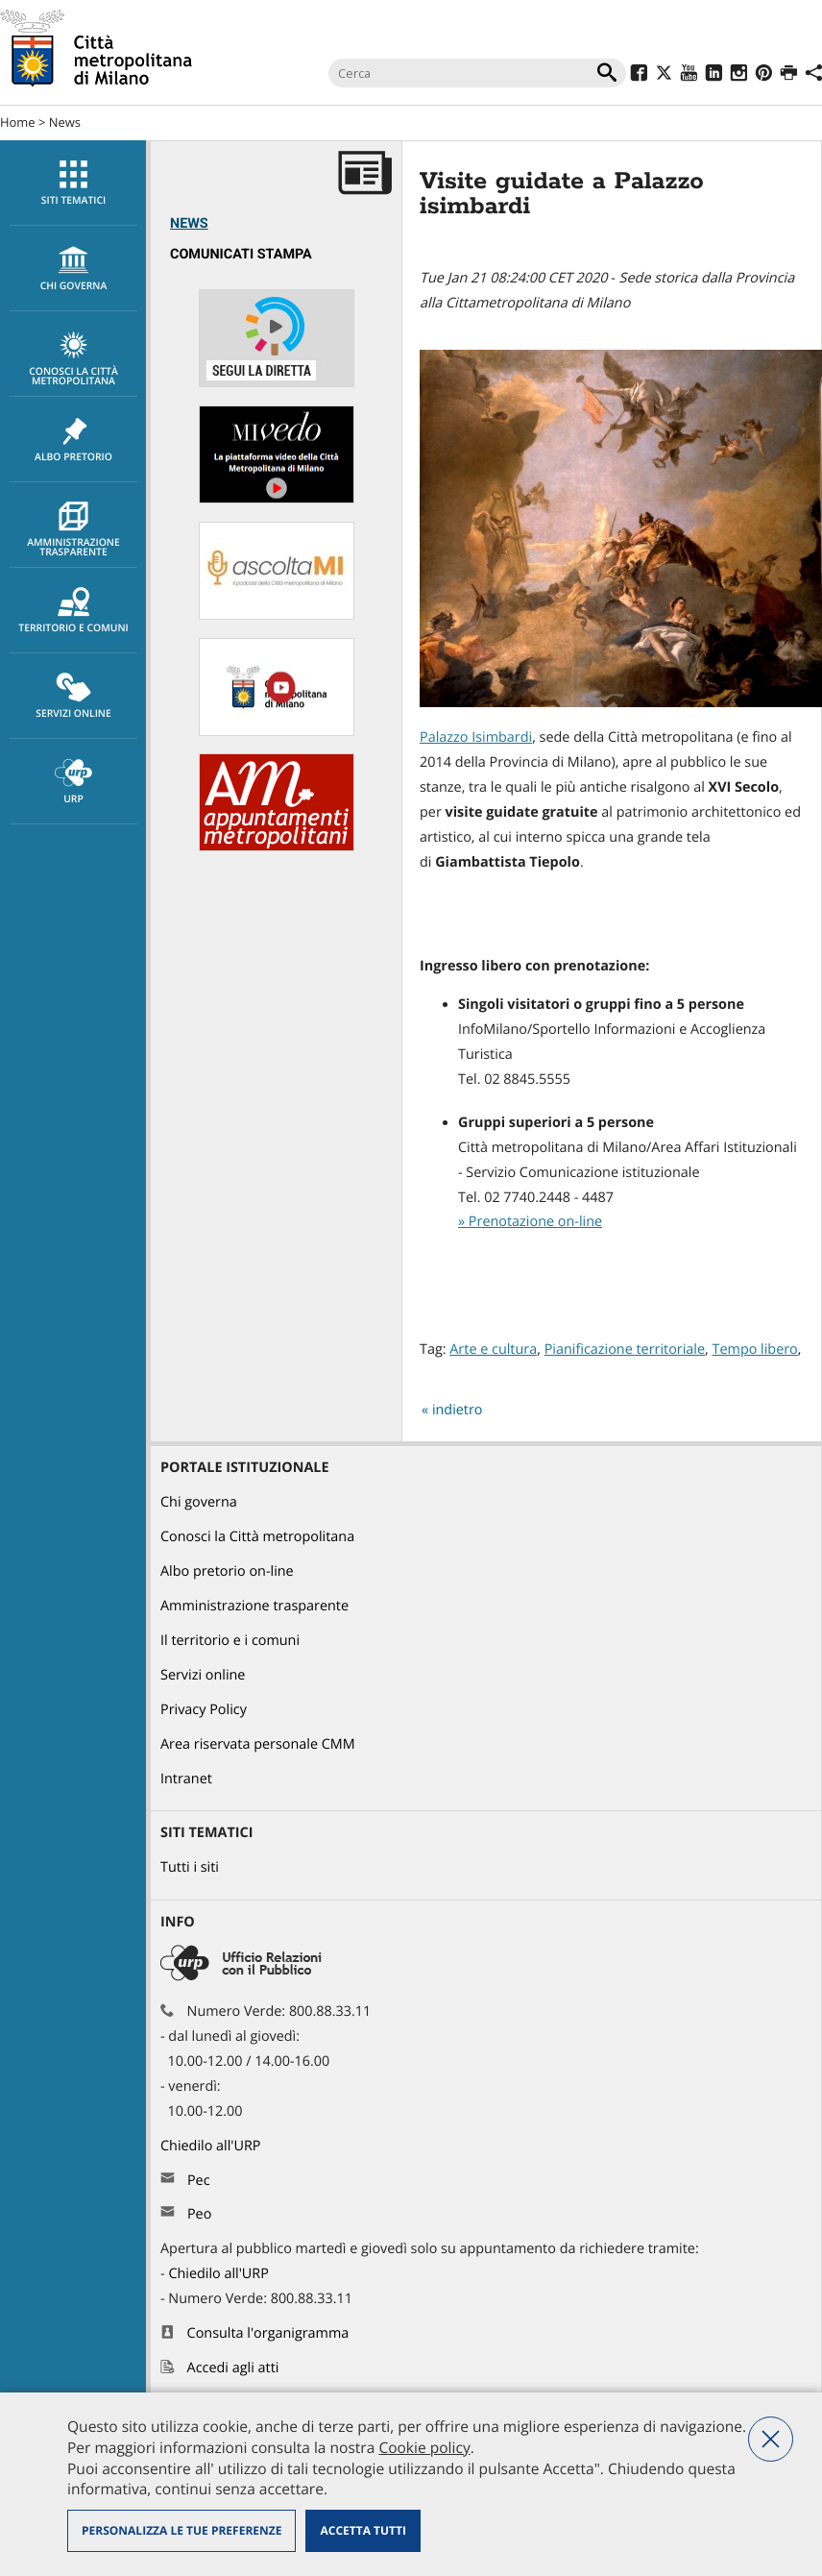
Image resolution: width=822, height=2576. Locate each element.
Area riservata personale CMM (257, 1744)
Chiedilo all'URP (212, 2146)
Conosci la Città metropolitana (73, 359)
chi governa (73, 269)
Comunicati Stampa (241, 254)
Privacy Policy (203, 1710)
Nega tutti (770, 2439)
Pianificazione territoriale (624, 1349)
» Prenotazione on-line (530, 1222)
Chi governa (198, 1502)
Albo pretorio (73, 440)
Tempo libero (755, 1349)
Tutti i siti (189, 1867)
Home (18, 122)
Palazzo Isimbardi (476, 737)
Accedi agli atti (233, 2368)
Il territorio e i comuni (230, 1640)
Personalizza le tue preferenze (181, 2530)
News (65, 122)
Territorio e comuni (73, 611)
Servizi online (73, 697)
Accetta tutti (362, 2530)
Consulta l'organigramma (268, 2333)
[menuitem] (73, 183)
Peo (199, 2214)
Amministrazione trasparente (73, 530)
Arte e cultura (493, 1349)
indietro (457, 1410)
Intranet (186, 1779)
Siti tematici (73, 183)
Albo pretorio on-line (227, 1571)
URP (73, 782)
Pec (198, 2180)
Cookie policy (424, 2447)
